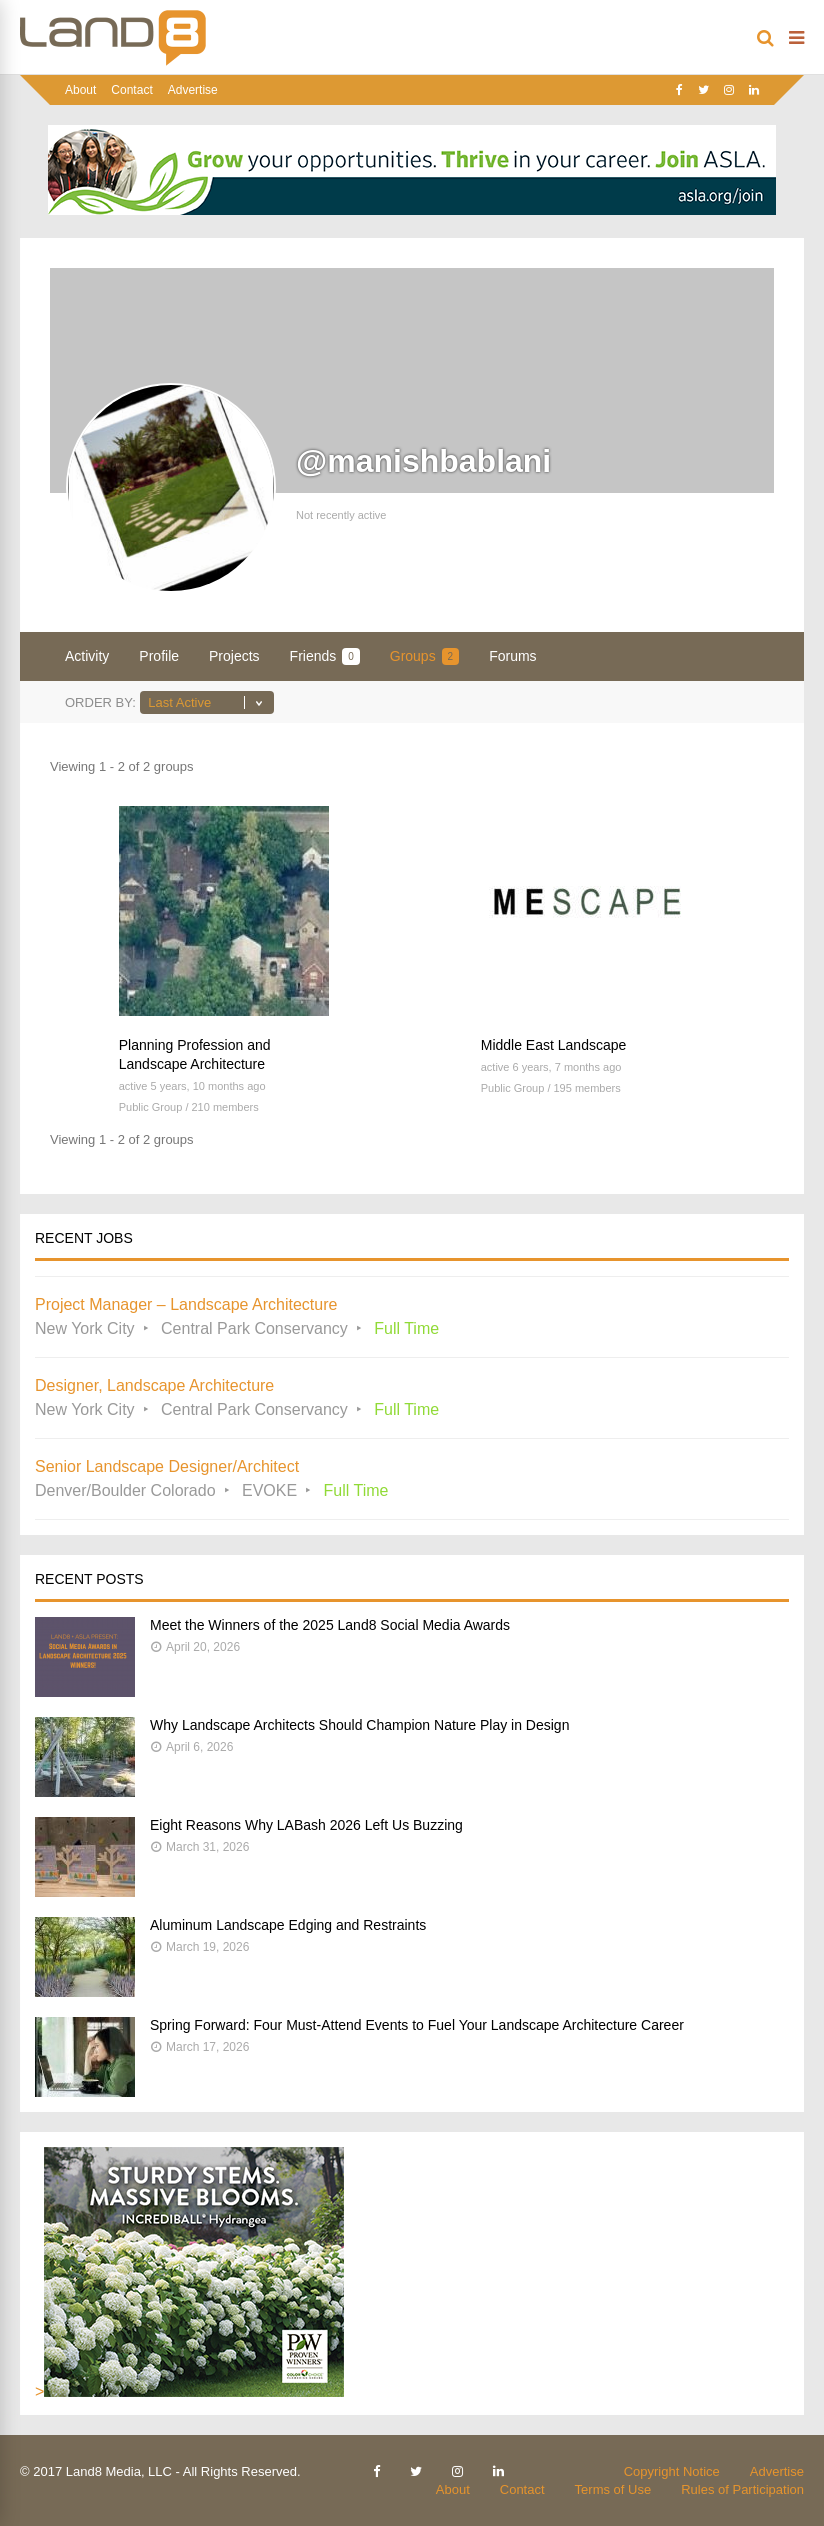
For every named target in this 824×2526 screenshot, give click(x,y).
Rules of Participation (742, 2489)
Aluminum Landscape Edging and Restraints (288, 1925)
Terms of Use (613, 2489)
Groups (424, 656)
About (80, 90)
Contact (131, 90)
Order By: (100, 702)
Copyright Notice (672, 2471)
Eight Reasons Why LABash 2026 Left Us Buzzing (306, 1825)
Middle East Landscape (554, 1045)
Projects (234, 656)
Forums (512, 656)
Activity (87, 656)
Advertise (193, 90)
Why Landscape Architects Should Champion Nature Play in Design (359, 1725)
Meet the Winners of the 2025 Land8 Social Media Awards (330, 1625)
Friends (325, 656)
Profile (159, 656)
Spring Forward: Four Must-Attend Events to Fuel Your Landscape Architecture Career (417, 2025)
